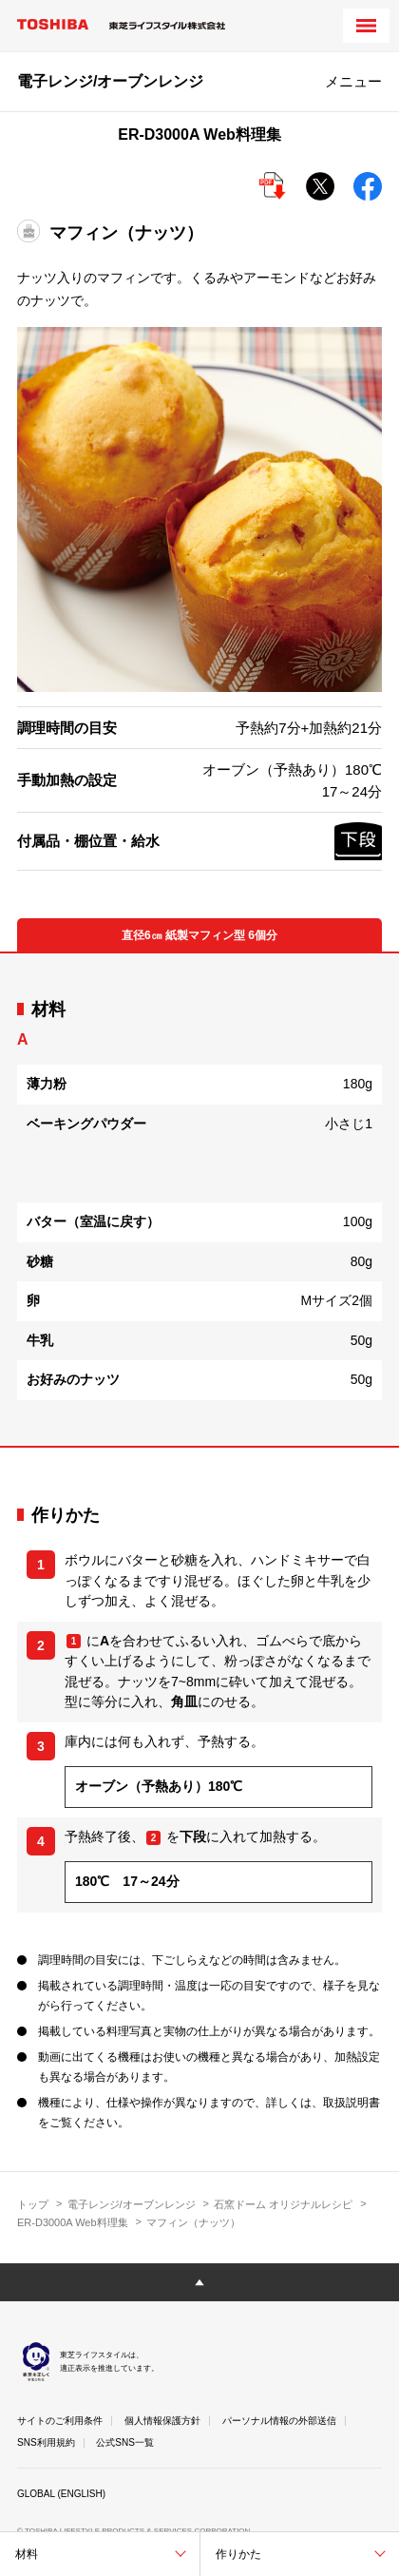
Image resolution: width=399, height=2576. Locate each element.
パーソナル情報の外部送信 (279, 2420)
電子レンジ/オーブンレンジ (131, 2204)
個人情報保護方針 (162, 2420)
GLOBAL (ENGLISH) (61, 2494)
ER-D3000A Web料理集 (72, 2222)
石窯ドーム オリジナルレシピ (283, 2204)
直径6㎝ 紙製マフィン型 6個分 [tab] (199, 935)
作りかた (238, 2554)
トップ (32, 2204)
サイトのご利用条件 (60, 2420)
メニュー (353, 81)
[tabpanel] (199, 1200)
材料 (26, 2554)
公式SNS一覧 (125, 2442)
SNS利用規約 (46, 2442)
